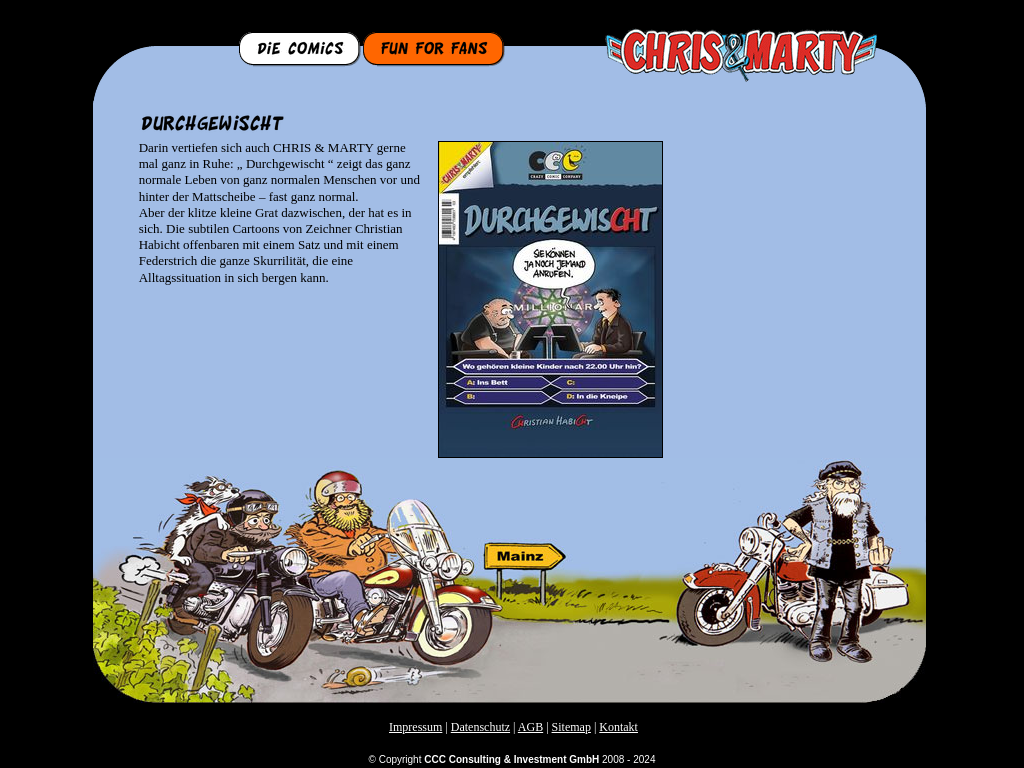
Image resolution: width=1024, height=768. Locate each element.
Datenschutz (480, 727)
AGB (530, 727)
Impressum (415, 727)
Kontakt (618, 727)
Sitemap (571, 727)
